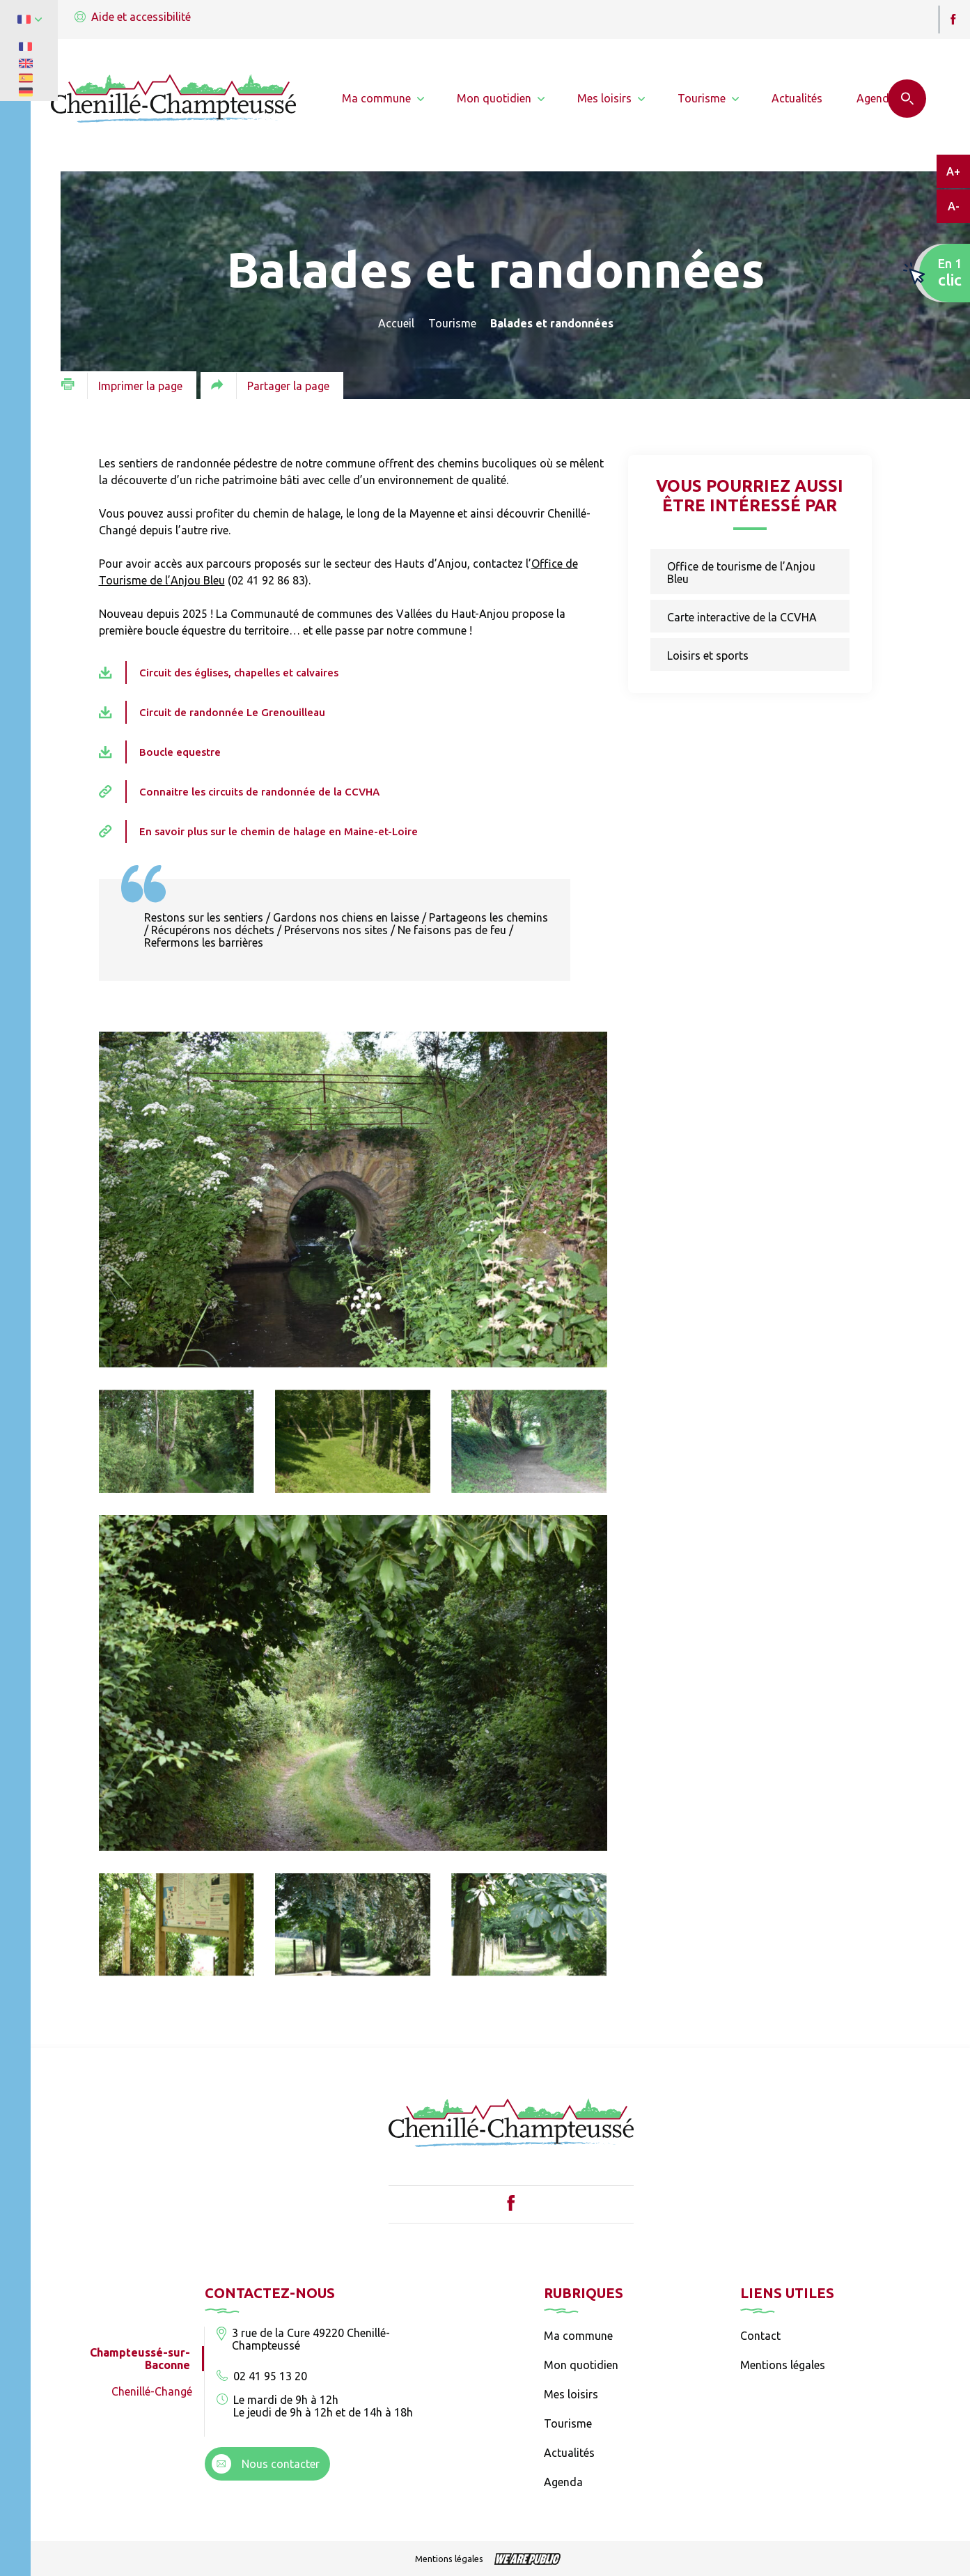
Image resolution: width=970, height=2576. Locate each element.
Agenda (563, 2482)
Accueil (396, 323)
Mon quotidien (581, 2365)
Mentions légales (782, 2365)
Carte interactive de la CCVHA (742, 617)
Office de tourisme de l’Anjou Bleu (741, 572)
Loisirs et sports (708, 655)
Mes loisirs (571, 2394)
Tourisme (452, 323)
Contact (760, 2335)
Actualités (569, 2452)
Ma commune (578, 2335)
